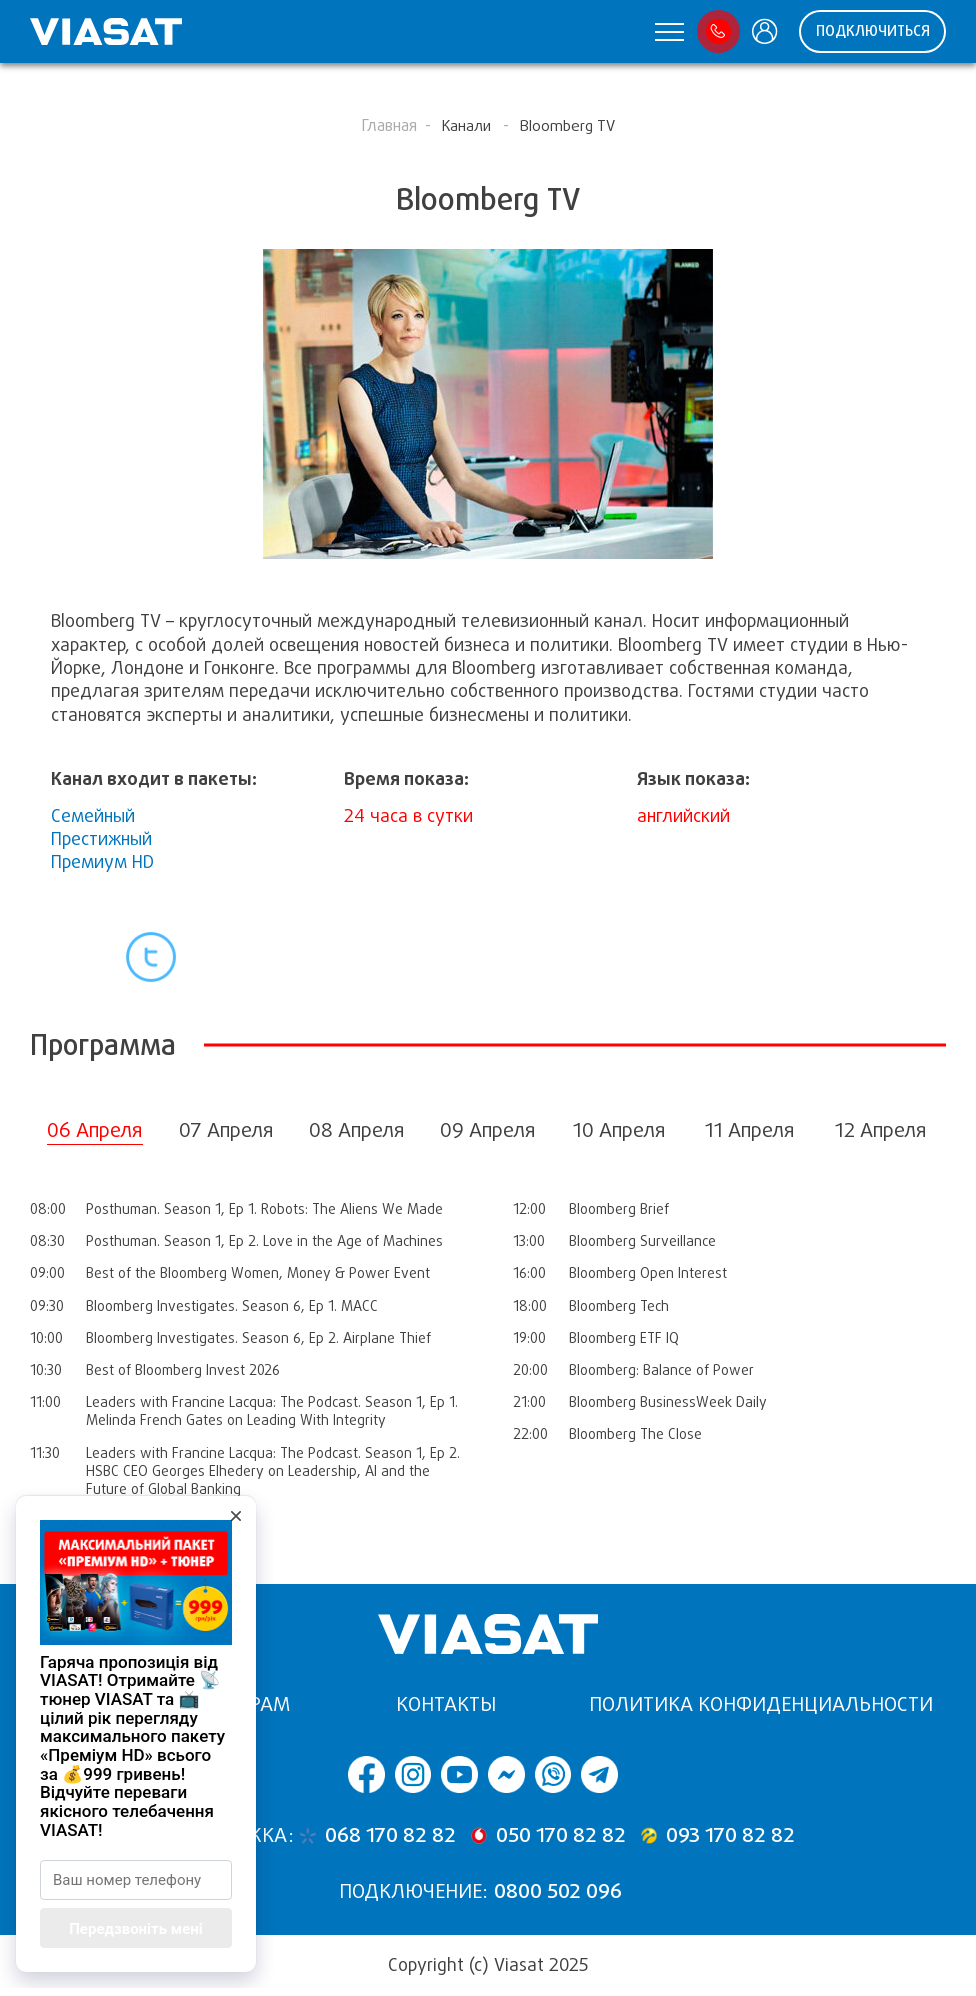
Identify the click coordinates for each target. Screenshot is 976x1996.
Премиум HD (102, 862)
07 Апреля (226, 1130)
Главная (389, 125)
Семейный (93, 816)
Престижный (101, 839)
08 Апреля (357, 1130)
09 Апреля (488, 1130)
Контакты (446, 1704)
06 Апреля (95, 1130)
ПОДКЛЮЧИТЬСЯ (873, 31)
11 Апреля (750, 1130)
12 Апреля (881, 1130)
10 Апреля (619, 1130)
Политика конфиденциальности (761, 1704)
